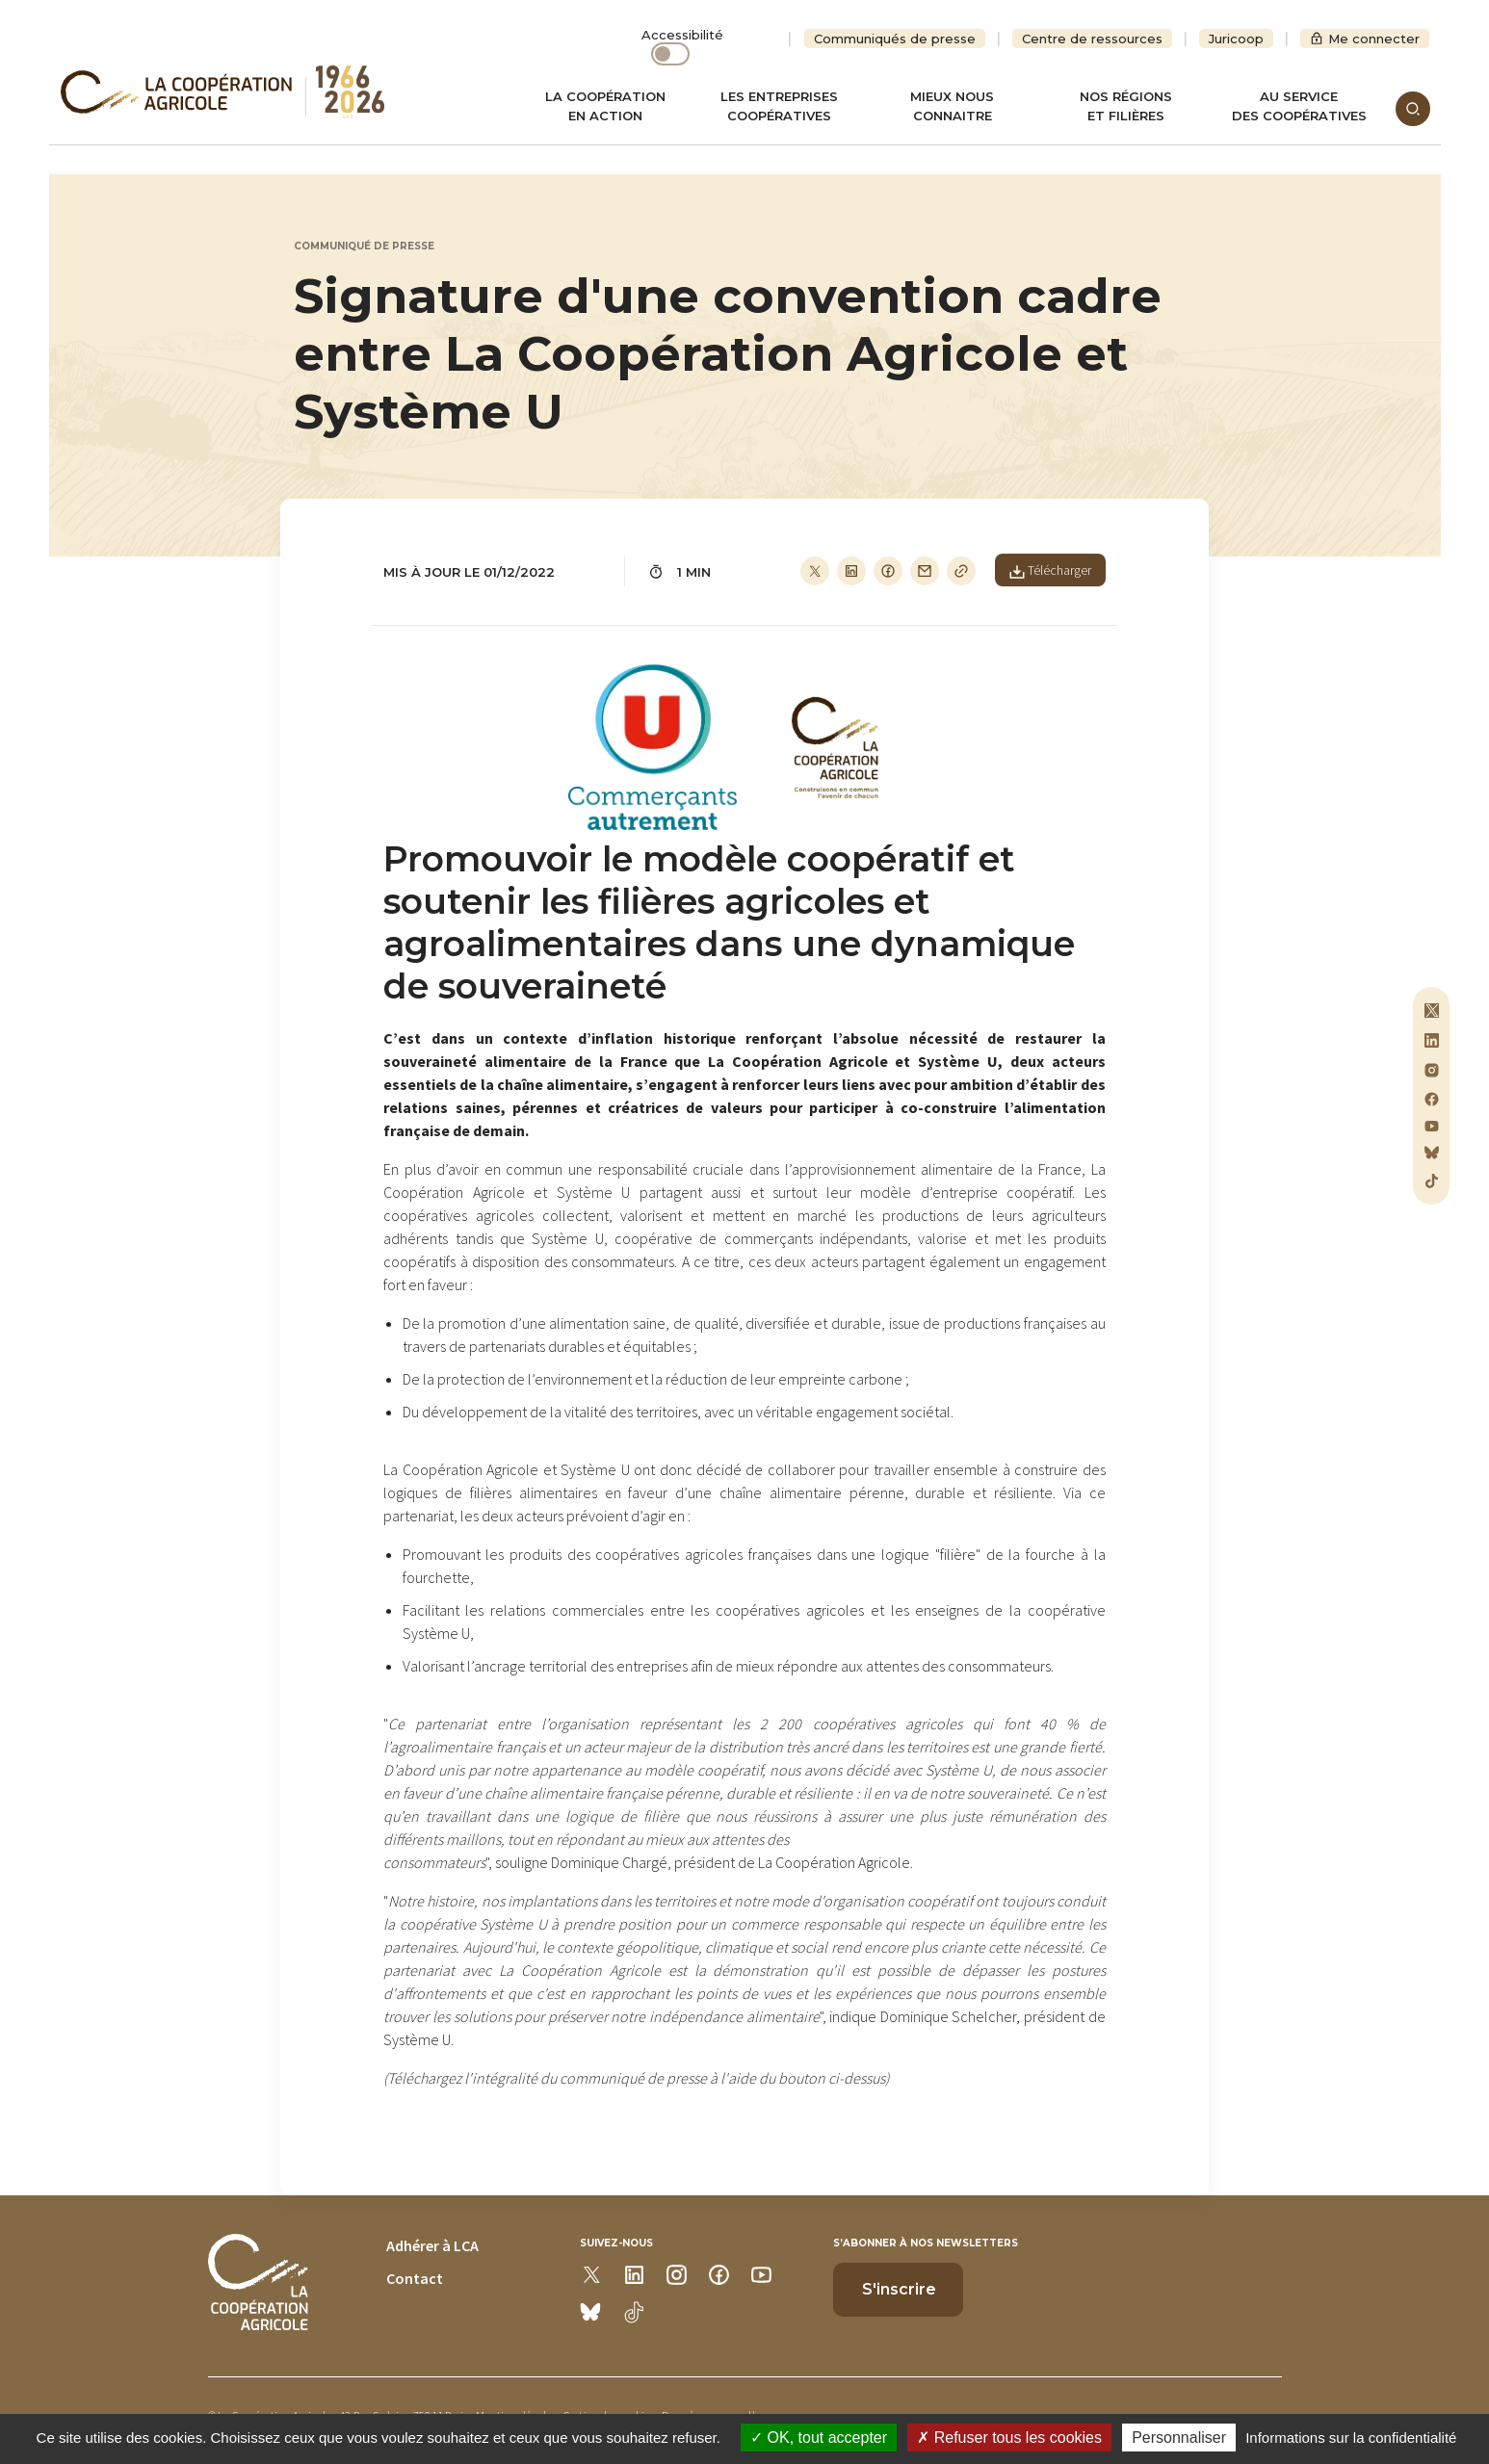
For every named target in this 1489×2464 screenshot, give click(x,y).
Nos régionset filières (1126, 106)
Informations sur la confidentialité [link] (1350, 2437)
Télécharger (1050, 570)
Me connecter (1374, 38)
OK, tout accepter (818, 2437)
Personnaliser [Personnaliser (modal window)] (1179, 2437)
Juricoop (1236, 38)
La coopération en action (605, 106)
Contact (414, 2278)
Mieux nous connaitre (952, 106)
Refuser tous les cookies (1009, 2437)
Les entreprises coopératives (779, 106)
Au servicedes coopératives (1299, 106)
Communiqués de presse (895, 38)
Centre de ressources (1092, 38)
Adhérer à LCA (432, 2245)
